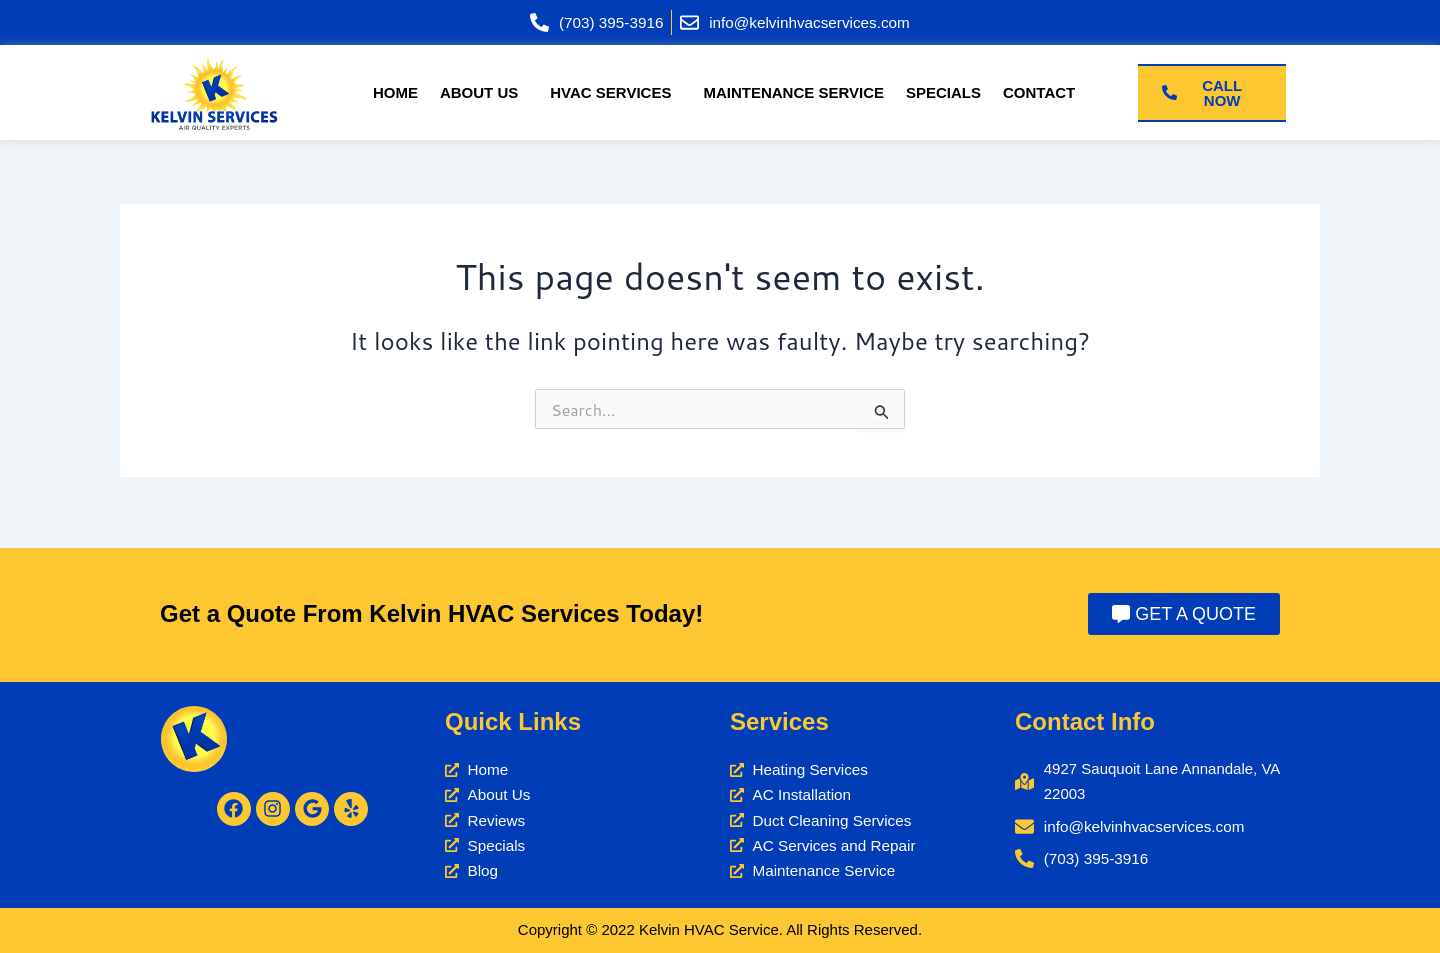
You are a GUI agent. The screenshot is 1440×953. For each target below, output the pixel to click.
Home (395, 93)
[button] (484, 93)
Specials (943, 93)
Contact (1039, 93)
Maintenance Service (793, 93)
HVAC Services (610, 93)
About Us (479, 93)
